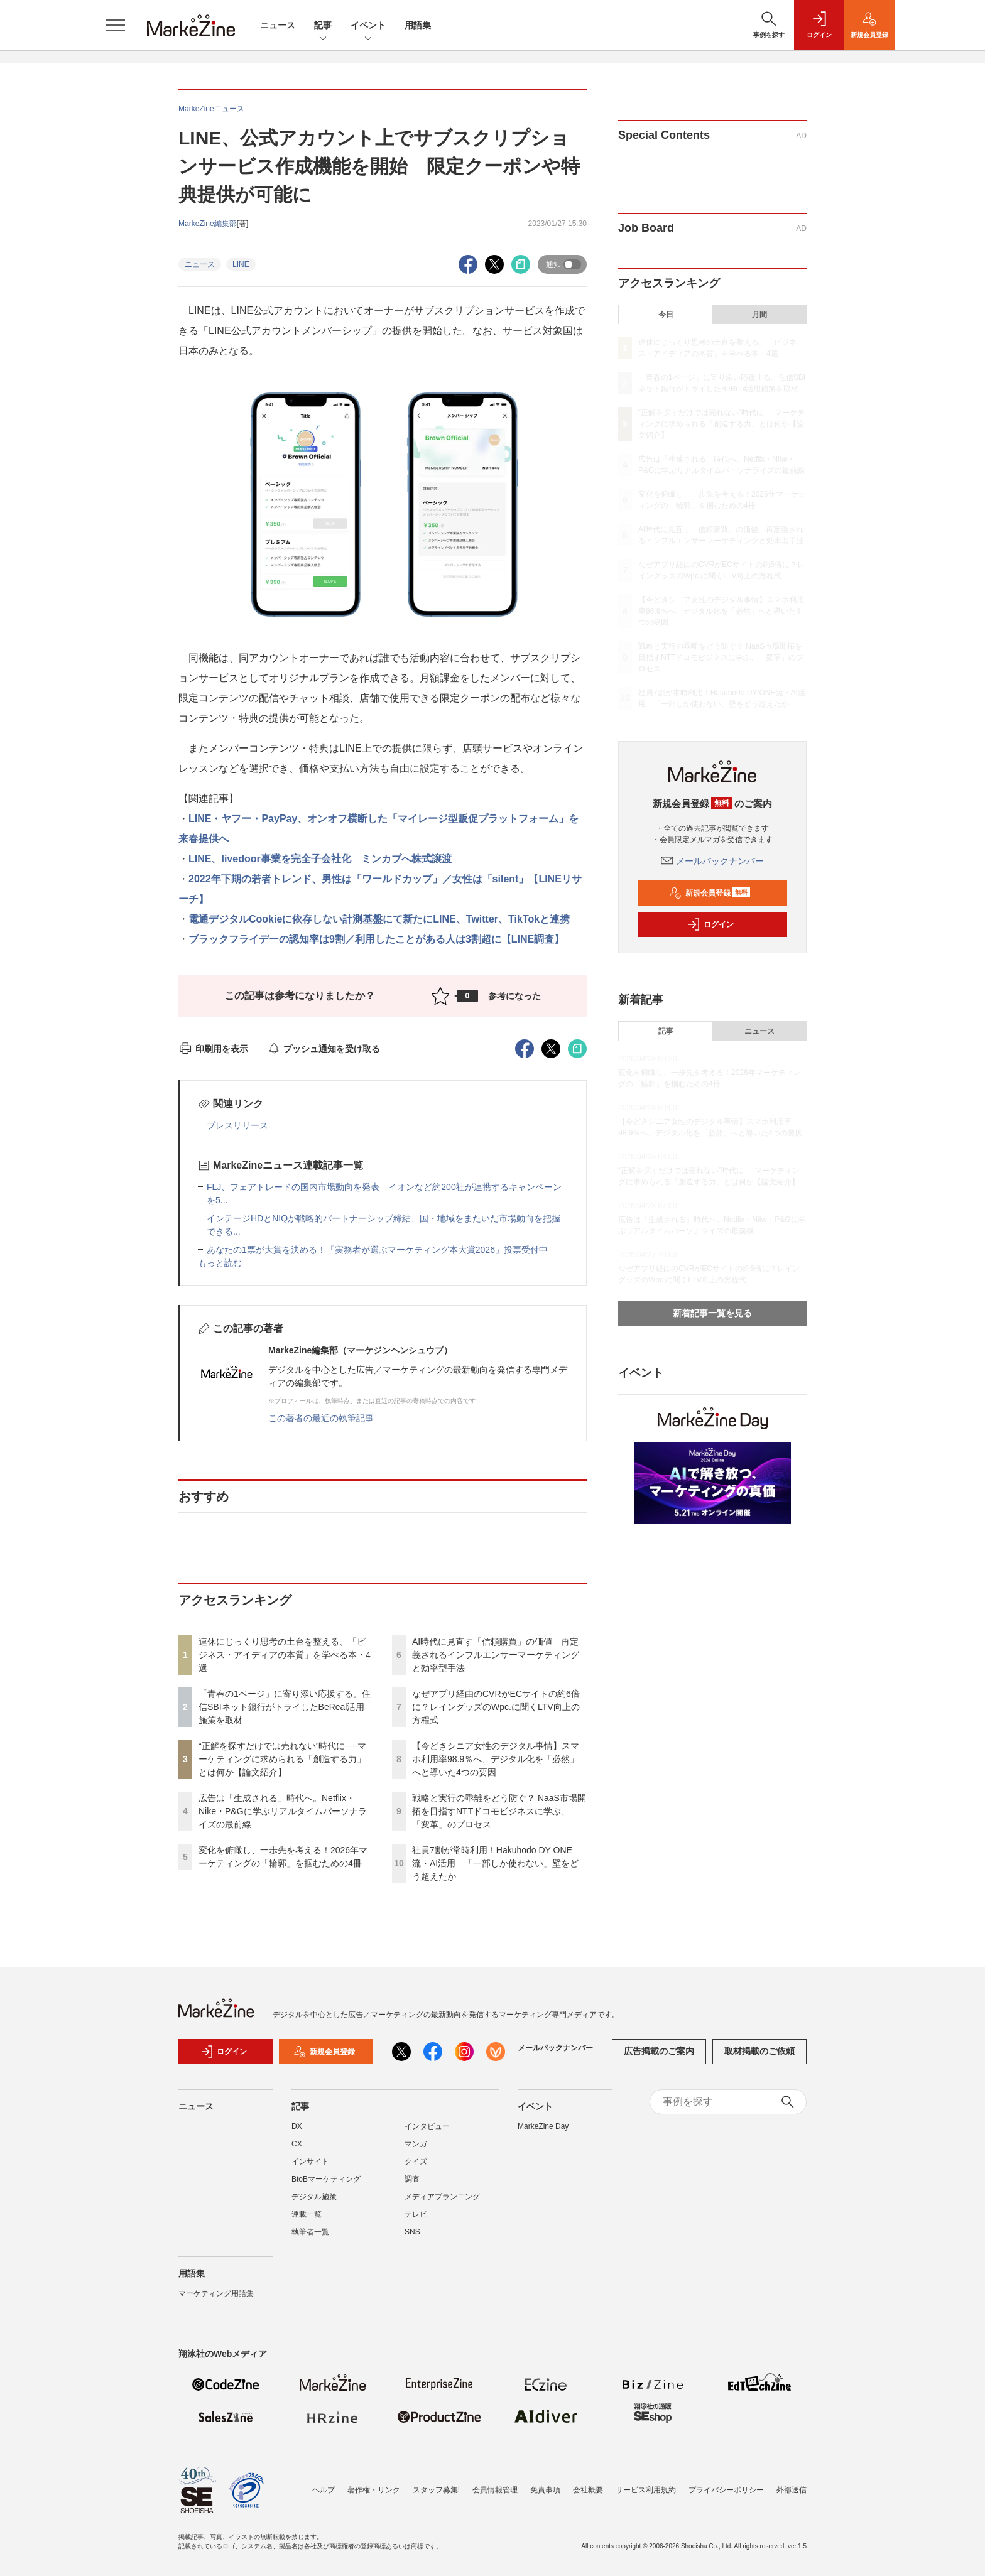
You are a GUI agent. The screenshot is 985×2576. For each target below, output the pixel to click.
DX (296, 2126)
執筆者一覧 (310, 2231)
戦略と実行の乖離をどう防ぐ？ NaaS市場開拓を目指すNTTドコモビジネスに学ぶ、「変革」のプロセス (499, 1811)
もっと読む (220, 1263)
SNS (412, 2231)
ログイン (710, 924)
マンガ (416, 2144)
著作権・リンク (373, 2490)
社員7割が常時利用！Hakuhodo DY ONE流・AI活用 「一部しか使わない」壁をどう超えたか (495, 1863)
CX (296, 2144)
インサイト (310, 2161)
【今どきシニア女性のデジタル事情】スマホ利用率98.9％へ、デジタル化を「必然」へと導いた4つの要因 (495, 1759)
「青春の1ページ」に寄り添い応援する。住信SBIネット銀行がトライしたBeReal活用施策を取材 (285, 1707)
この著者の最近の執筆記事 (321, 1418)
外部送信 (791, 2490)
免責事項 (545, 2490)
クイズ (416, 2161)
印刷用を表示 (213, 1049)
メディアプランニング (442, 2196)
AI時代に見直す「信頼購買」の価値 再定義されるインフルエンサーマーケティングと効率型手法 (495, 1655)
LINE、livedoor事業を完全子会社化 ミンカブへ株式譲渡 (320, 858)
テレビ (416, 2214)
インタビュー (427, 2126)
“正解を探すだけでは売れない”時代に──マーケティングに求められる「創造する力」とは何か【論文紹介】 (282, 1759)
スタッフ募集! (436, 2490)
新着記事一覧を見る (712, 1313)
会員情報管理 (495, 2490)
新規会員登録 (709, 893)
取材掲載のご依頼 (759, 2051)
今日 (665, 314)
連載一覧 (306, 2214)
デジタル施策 (314, 2196)
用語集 (418, 25)
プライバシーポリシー (726, 2490)
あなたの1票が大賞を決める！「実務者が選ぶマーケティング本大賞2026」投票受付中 (377, 1250)
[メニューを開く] (115, 25)
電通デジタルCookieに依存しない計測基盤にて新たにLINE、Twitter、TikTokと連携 (379, 919)
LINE (240, 264)
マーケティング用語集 (216, 2293)
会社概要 (588, 2490)
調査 (412, 2179)
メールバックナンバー (712, 861)
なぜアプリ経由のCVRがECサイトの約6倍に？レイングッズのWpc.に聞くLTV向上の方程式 (496, 1707)
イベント (368, 26)
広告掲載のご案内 (659, 2051)
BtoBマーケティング (326, 2179)
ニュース (277, 25)
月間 (759, 314)
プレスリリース (237, 1125)
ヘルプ (323, 2490)
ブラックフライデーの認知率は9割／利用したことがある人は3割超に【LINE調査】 (376, 939)
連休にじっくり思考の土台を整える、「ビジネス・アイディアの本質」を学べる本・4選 (285, 1655)
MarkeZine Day (543, 2126)
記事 (323, 26)
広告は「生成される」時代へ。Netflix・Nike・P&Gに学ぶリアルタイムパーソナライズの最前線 (283, 1811)
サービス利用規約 (646, 2490)
